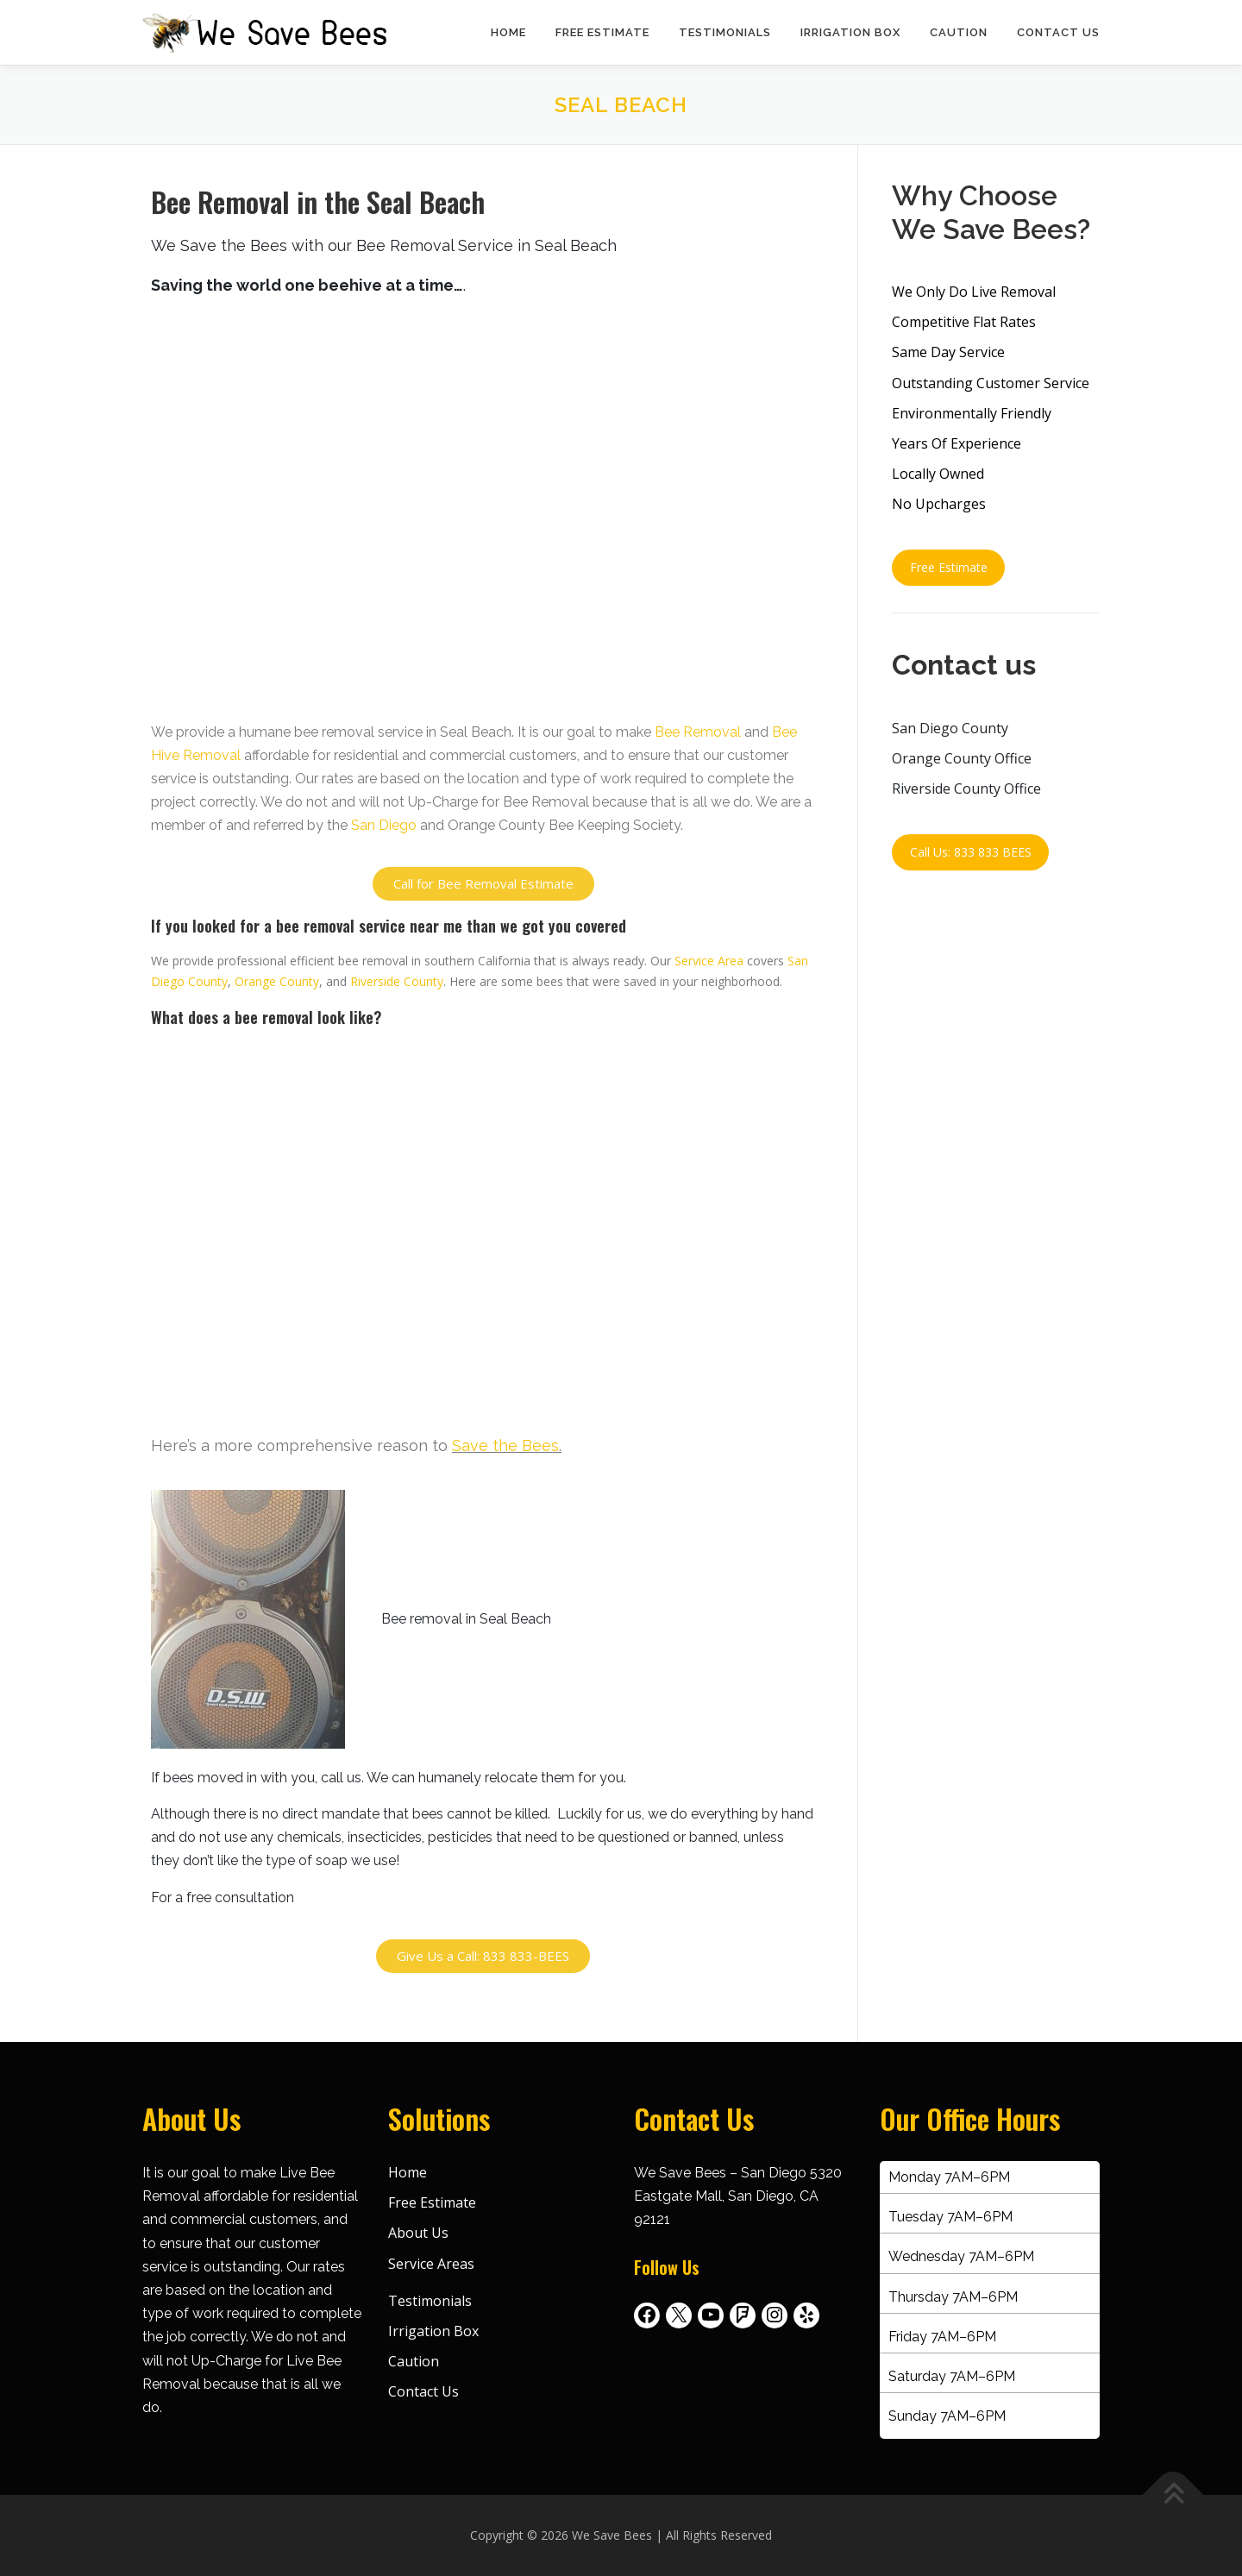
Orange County (277, 981)
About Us (418, 2232)
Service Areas (431, 2263)
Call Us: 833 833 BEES (971, 852)
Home (508, 32)
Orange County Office (962, 758)
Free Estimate (602, 32)
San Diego (384, 825)
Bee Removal (698, 732)
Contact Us (1058, 32)
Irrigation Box (850, 32)
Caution (959, 32)
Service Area (708, 960)
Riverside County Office (966, 788)
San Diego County (950, 728)
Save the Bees (505, 1445)
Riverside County (396, 981)
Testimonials (725, 32)
